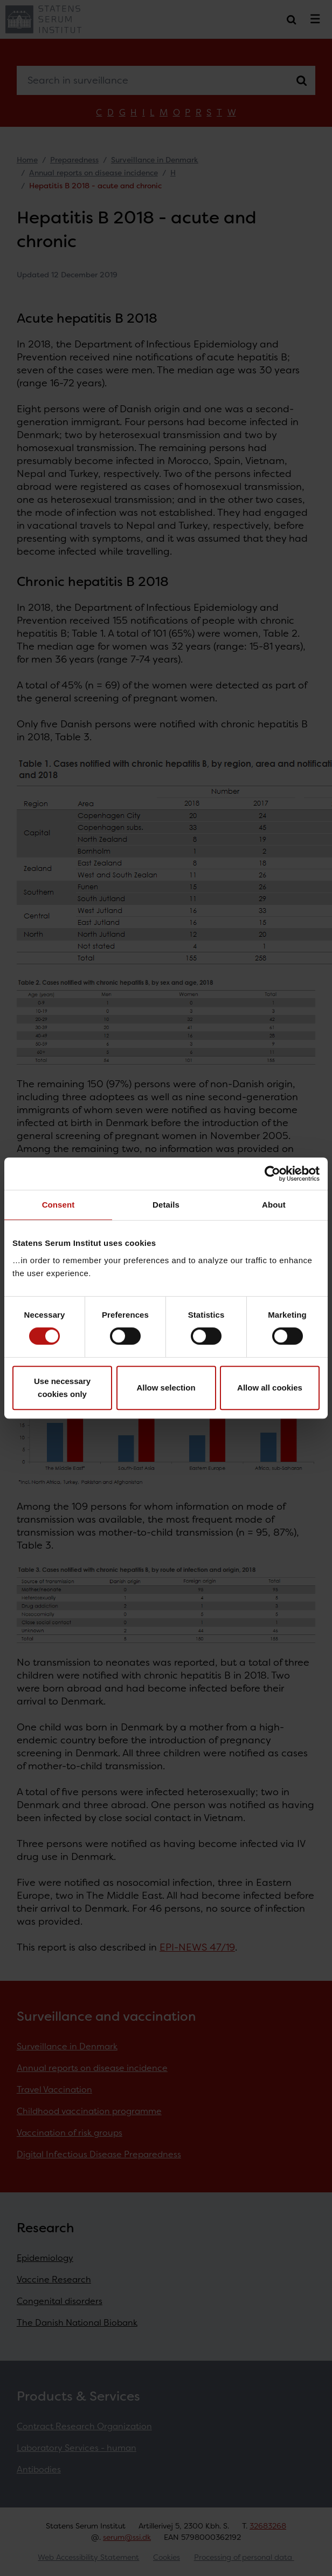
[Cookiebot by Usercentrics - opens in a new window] (272, 1174)
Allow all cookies (269, 1387)
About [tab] (274, 1204)
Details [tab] (166, 1204)
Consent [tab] (58, 1204)
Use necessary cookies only (62, 1387)
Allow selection (165, 1387)
